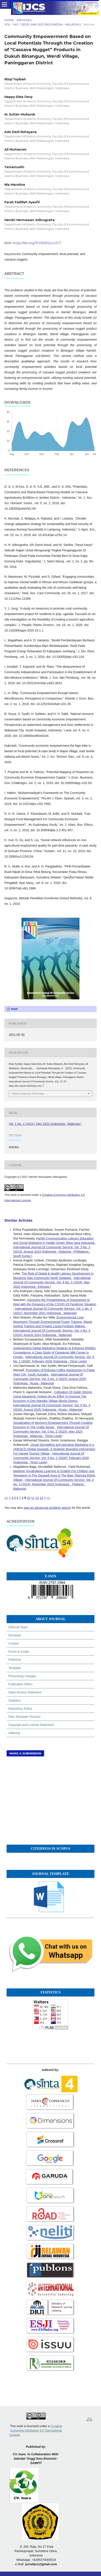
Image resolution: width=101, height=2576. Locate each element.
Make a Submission (25, 1753)
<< (6, 1498)
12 (37, 1498)
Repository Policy (20, 1708)
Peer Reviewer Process (24, 1716)
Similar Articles (18, 1220)
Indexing (14, 1733)
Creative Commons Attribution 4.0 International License (35, 2430)
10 (28, 1498)
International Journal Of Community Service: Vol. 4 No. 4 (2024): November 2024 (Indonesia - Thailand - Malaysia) (53, 1484)
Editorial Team (18, 1627)
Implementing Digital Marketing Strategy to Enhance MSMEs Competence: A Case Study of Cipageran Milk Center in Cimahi (54, 1352)
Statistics (14, 1700)
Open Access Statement (24, 1692)
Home (9, 20)
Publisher (14, 1659)
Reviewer (14, 1635)
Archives (24, 20)
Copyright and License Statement (31, 1725)
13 (41, 1498)
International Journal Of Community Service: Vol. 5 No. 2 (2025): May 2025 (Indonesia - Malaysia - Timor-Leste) (51, 1431)
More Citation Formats (28, 1093)
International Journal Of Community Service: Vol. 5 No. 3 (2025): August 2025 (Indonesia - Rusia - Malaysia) (49, 1379)
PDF (14, 1009)
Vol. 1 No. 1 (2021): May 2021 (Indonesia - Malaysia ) (42, 24)
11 (33, 1498)
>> (48, 1498)
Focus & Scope (18, 1651)
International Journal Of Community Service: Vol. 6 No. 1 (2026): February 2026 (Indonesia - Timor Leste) (51, 1458)
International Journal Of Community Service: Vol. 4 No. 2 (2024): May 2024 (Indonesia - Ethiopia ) (52, 1282)
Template (14, 1668)
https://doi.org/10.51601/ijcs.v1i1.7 (37, 243)
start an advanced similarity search (47, 1507)
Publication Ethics (20, 1684)
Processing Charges (22, 1676)
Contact (13, 1643)
